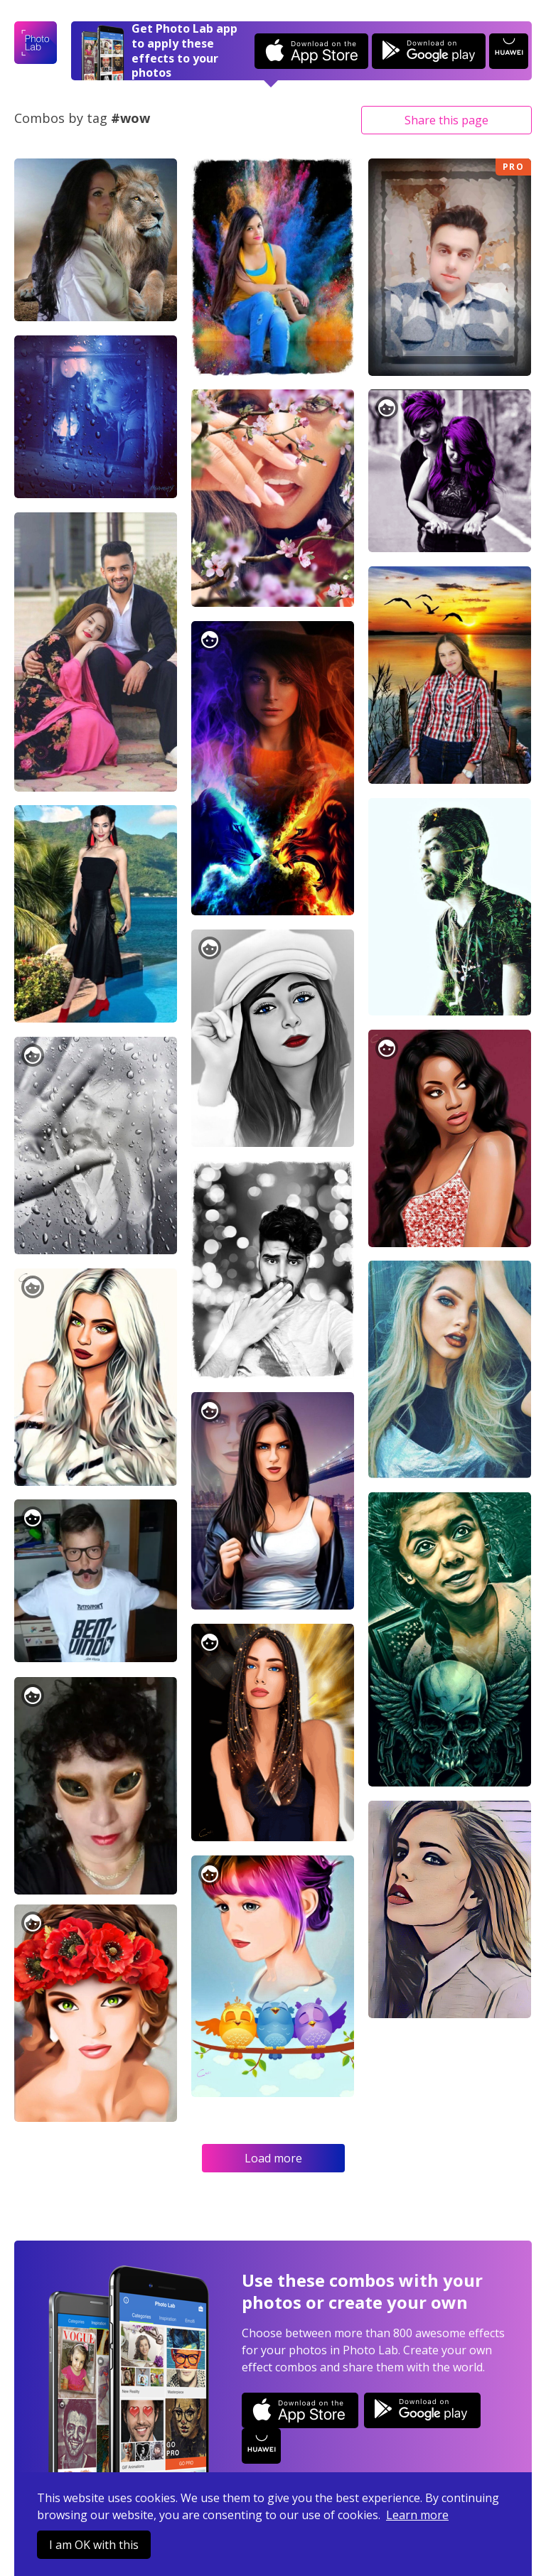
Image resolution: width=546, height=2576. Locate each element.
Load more (273, 2158)
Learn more (417, 2515)
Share (446, 120)
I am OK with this (94, 2545)
